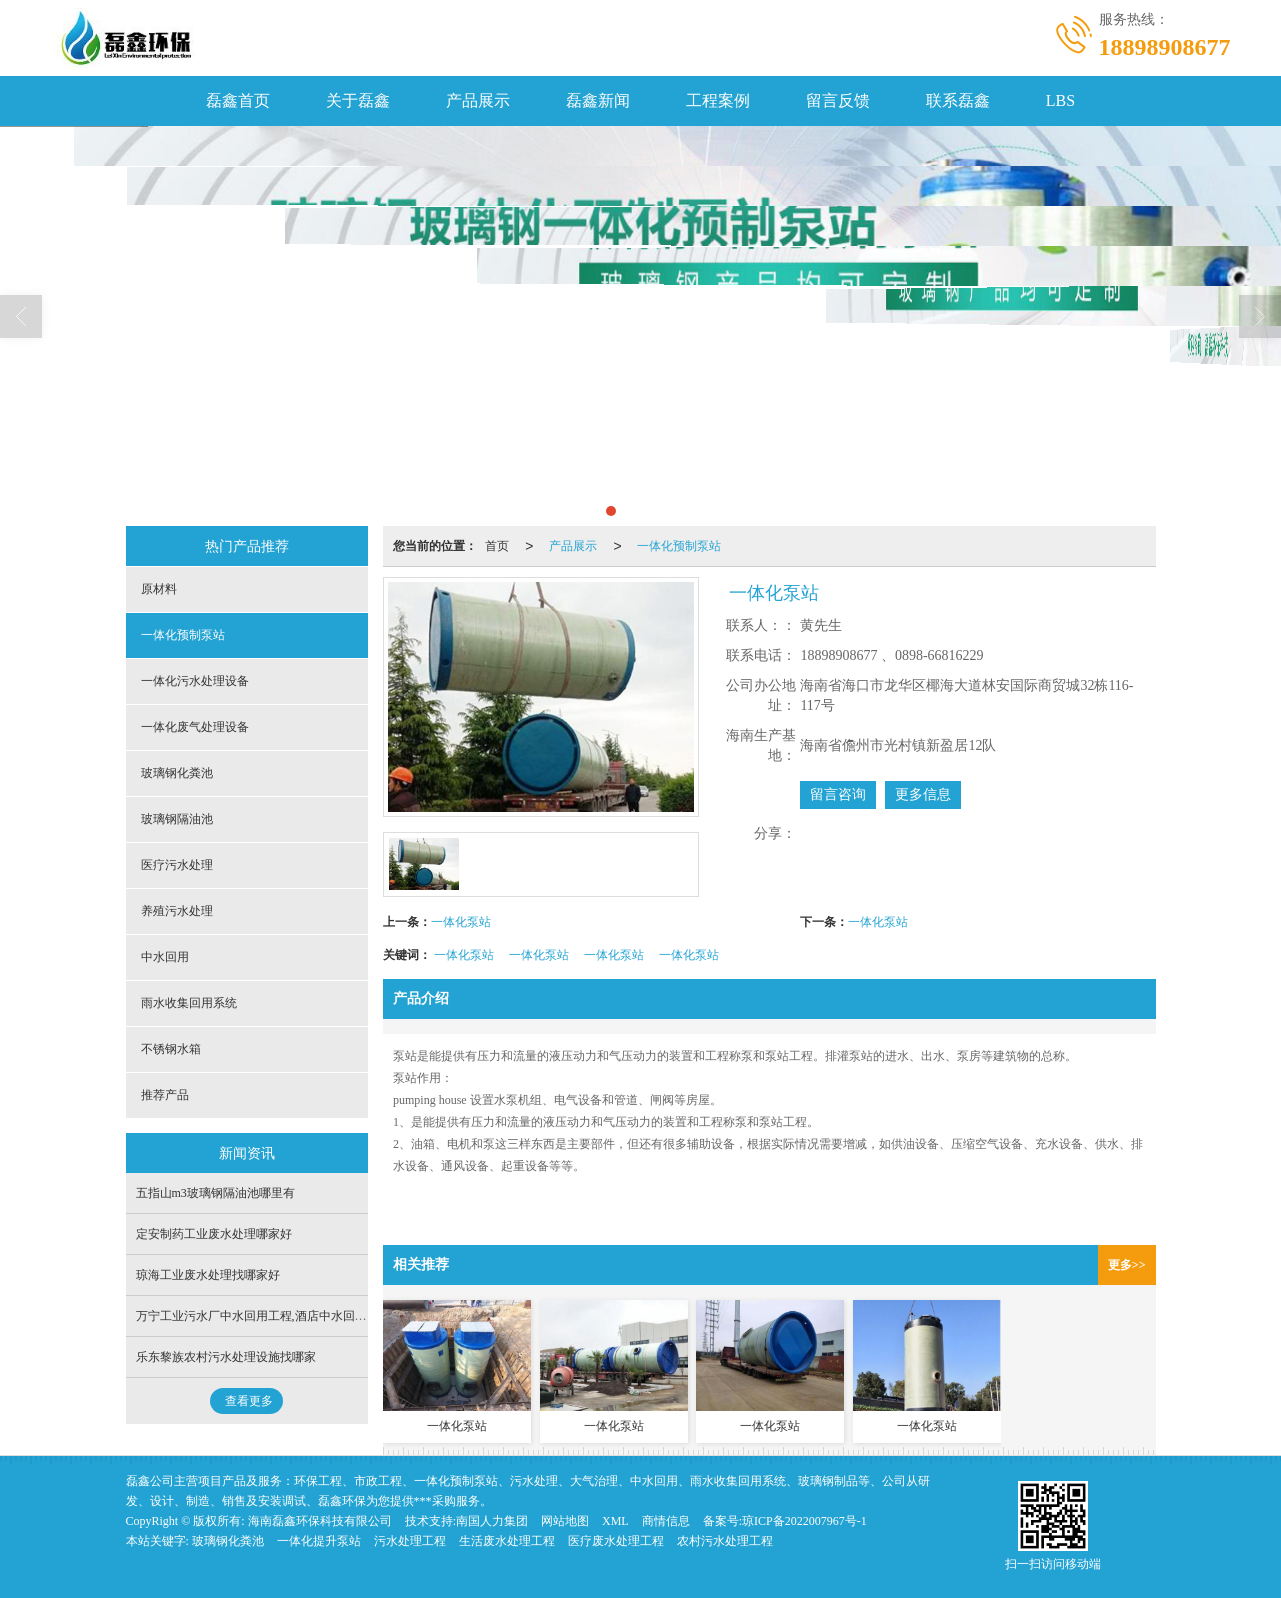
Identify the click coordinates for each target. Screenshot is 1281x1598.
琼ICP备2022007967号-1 (804, 1521)
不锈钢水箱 (171, 1049)
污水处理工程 (410, 1541)
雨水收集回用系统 (189, 1003)
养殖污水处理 (177, 911)
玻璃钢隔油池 (177, 819)
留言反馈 (838, 100)
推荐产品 (165, 1095)
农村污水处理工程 (725, 1541)
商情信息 (666, 1521)
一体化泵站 (461, 922)
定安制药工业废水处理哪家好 (214, 1234)
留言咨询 (838, 794)
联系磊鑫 (958, 100)
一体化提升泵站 (319, 1541)
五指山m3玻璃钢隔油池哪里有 (215, 1193)
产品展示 (478, 100)
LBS (1060, 100)
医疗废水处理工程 (616, 1541)
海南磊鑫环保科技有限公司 (320, 1521)
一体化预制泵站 (679, 546)
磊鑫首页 (238, 100)
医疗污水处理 (177, 865)
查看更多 (249, 1401)
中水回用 (165, 957)
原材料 (159, 589)
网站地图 (565, 1521)
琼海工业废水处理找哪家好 (208, 1275)
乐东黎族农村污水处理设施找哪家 (226, 1357)
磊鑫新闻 (598, 100)
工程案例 (718, 100)
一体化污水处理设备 (195, 681)
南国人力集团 (492, 1521)
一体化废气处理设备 (195, 727)
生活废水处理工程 (507, 1541)
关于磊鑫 (358, 100)
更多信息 (923, 794)
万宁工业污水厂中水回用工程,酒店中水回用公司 (263, 1316)
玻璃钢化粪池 (177, 773)
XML (615, 1521)
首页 (497, 546)
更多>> (1127, 1265)
